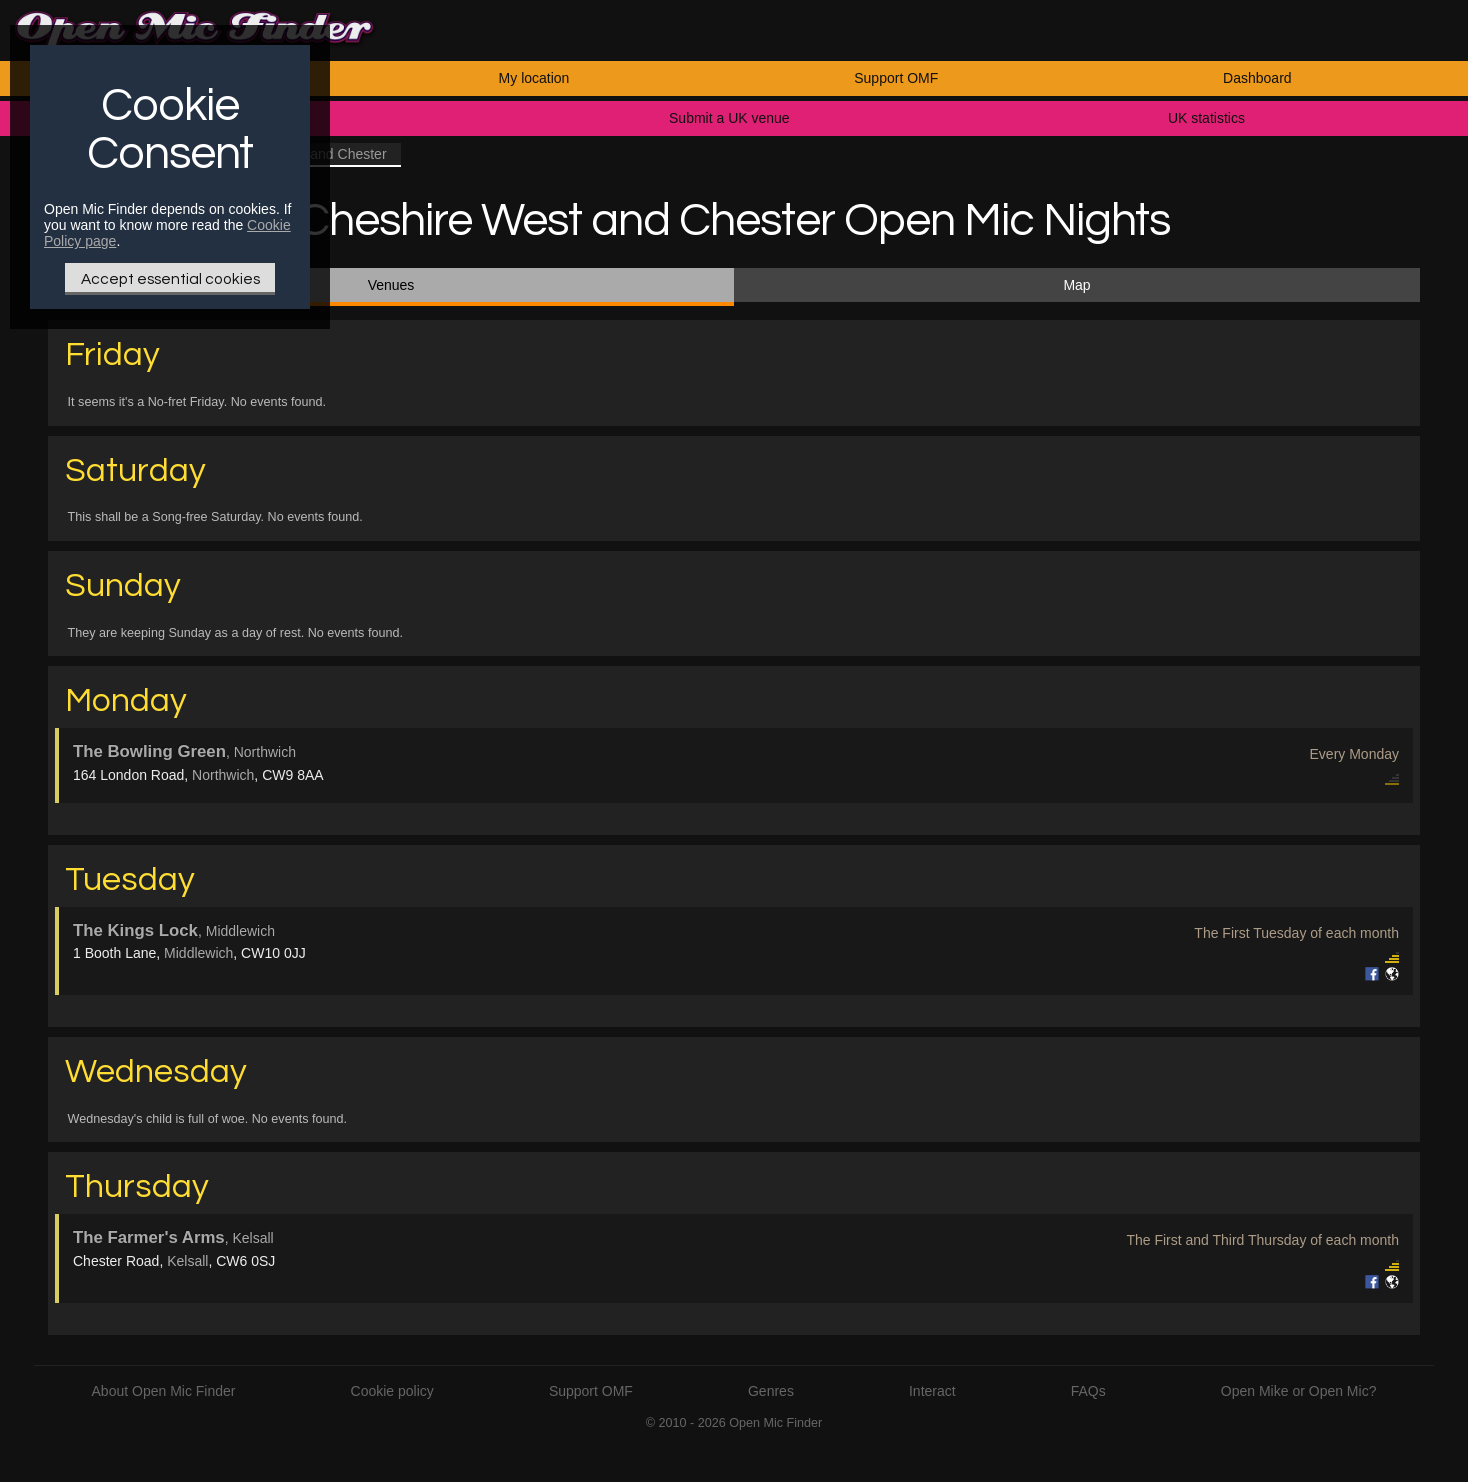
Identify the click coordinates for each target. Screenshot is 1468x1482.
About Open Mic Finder (164, 1391)
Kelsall (187, 1261)
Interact (932, 1391)
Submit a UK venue (729, 118)
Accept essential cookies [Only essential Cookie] (170, 279)
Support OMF (896, 78)
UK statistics (1206, 118)
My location (534, 78)
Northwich (223, 775)
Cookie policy (392, 1391)
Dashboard (1257, 78)
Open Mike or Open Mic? (1299, 1391)
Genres (771, 1391)
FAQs (1088, 1391)
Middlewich (198, 953)
